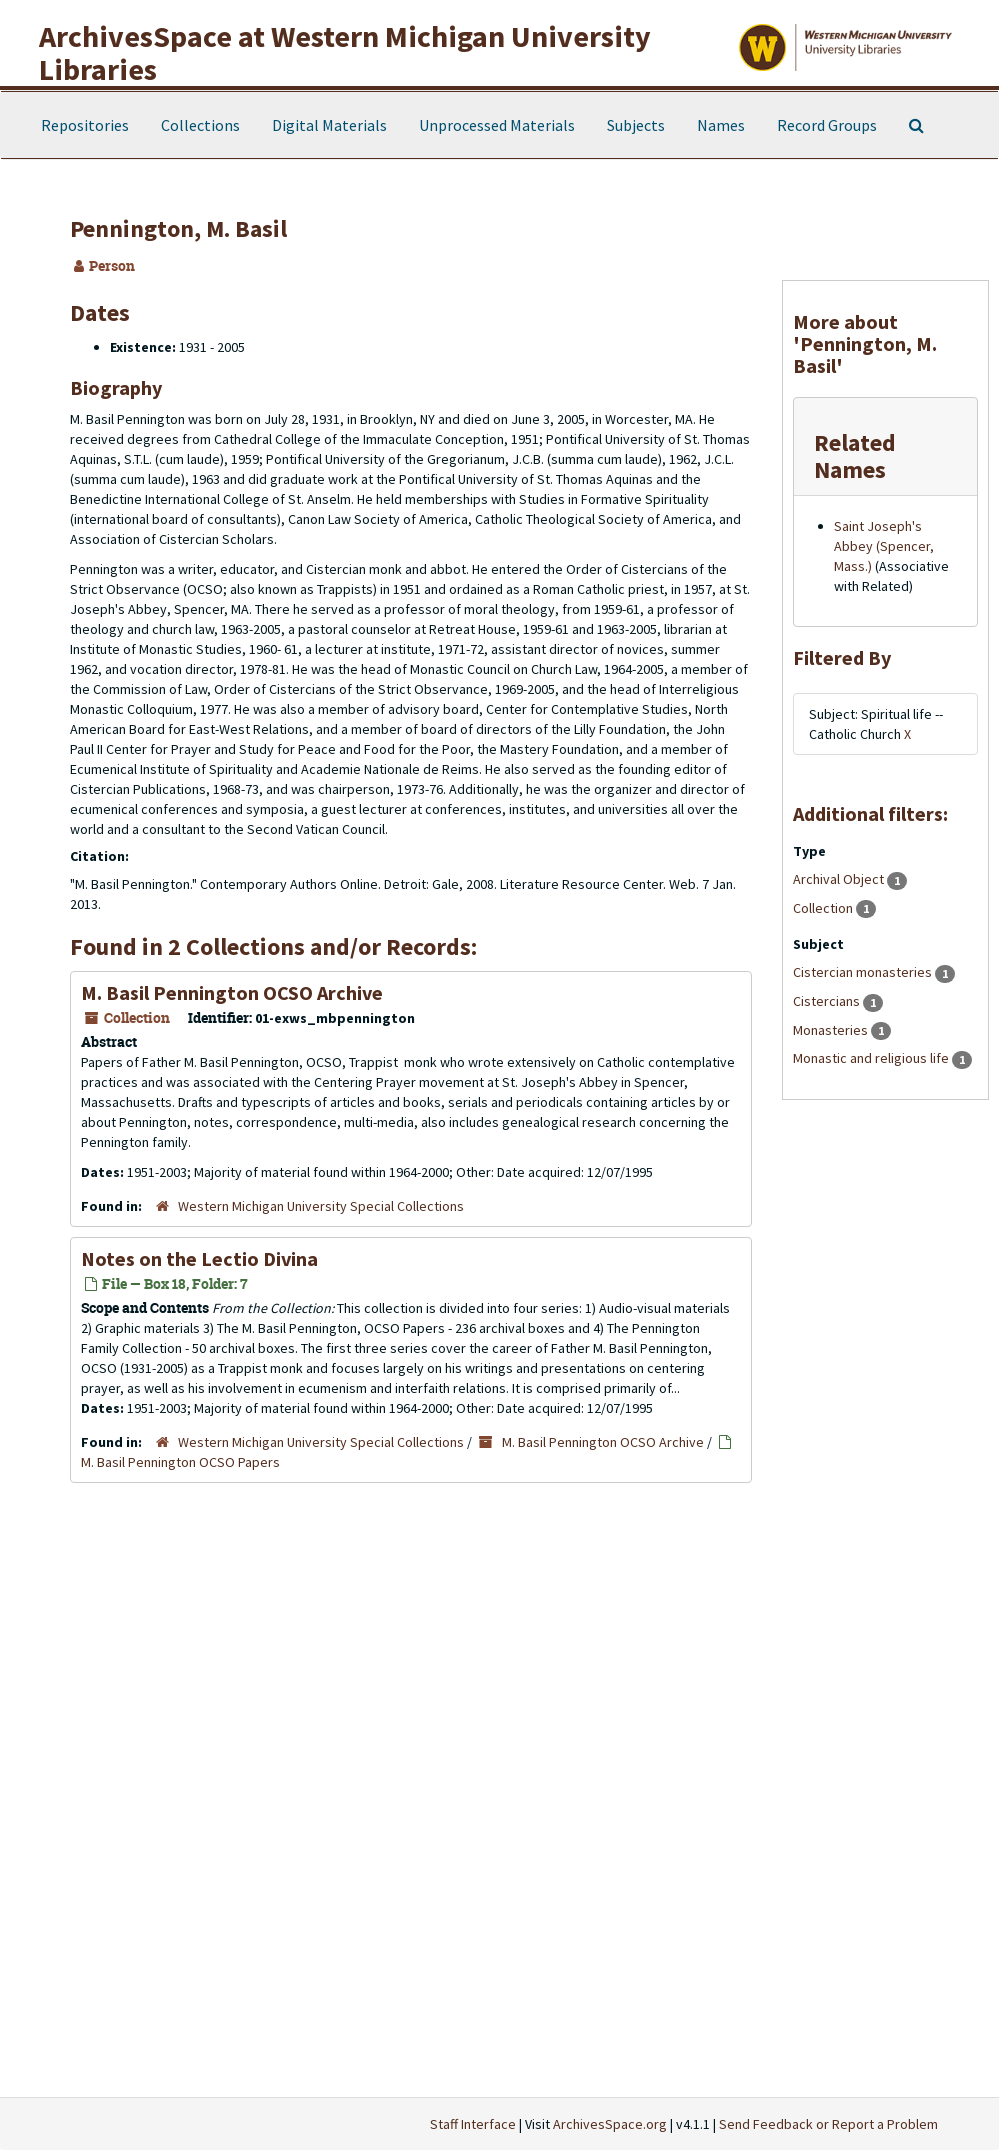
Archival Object (840, 879)
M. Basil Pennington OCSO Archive (232, 992)
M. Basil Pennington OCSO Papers (180, 1462)
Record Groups (827, 125)
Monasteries (832, 1030)
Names (721, 125)
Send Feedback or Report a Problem (828, 2124)
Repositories (85, 125)
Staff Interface (473, 2124)
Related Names (855, 455)
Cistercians (828, 1001)
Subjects (636, 125)
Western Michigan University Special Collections (321, 1206)
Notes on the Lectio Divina (199, 1258)
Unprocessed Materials (497, 125)
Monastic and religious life (872, 1058)
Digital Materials (329, 125)
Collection (824, 908)
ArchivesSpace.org (610, 2124)
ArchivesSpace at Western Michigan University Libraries (345, 52)
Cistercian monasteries (864, 972)
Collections (200, 125)
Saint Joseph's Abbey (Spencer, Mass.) (884, 546)
